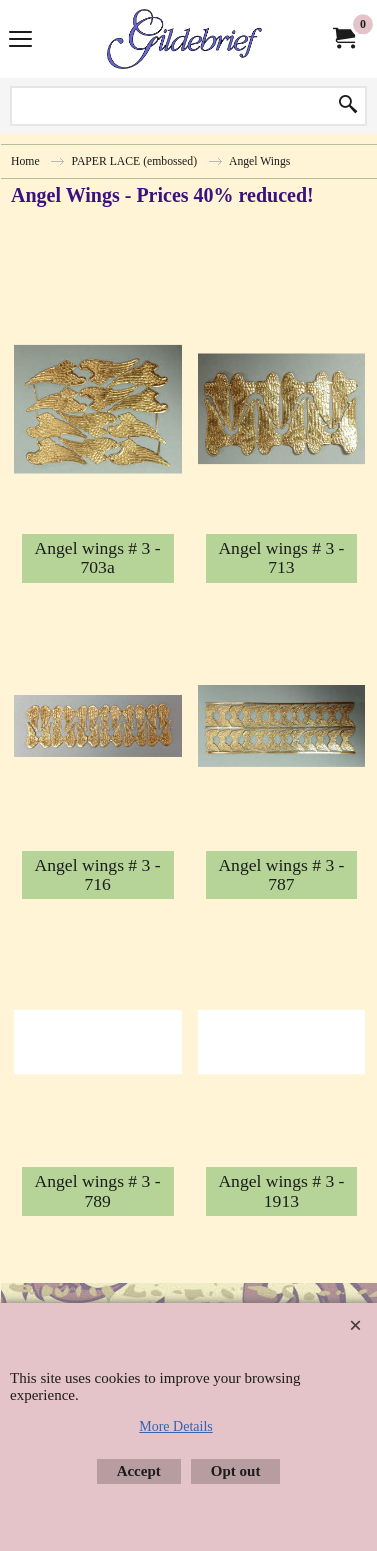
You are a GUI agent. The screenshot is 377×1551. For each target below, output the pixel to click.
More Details (175, 1426)
